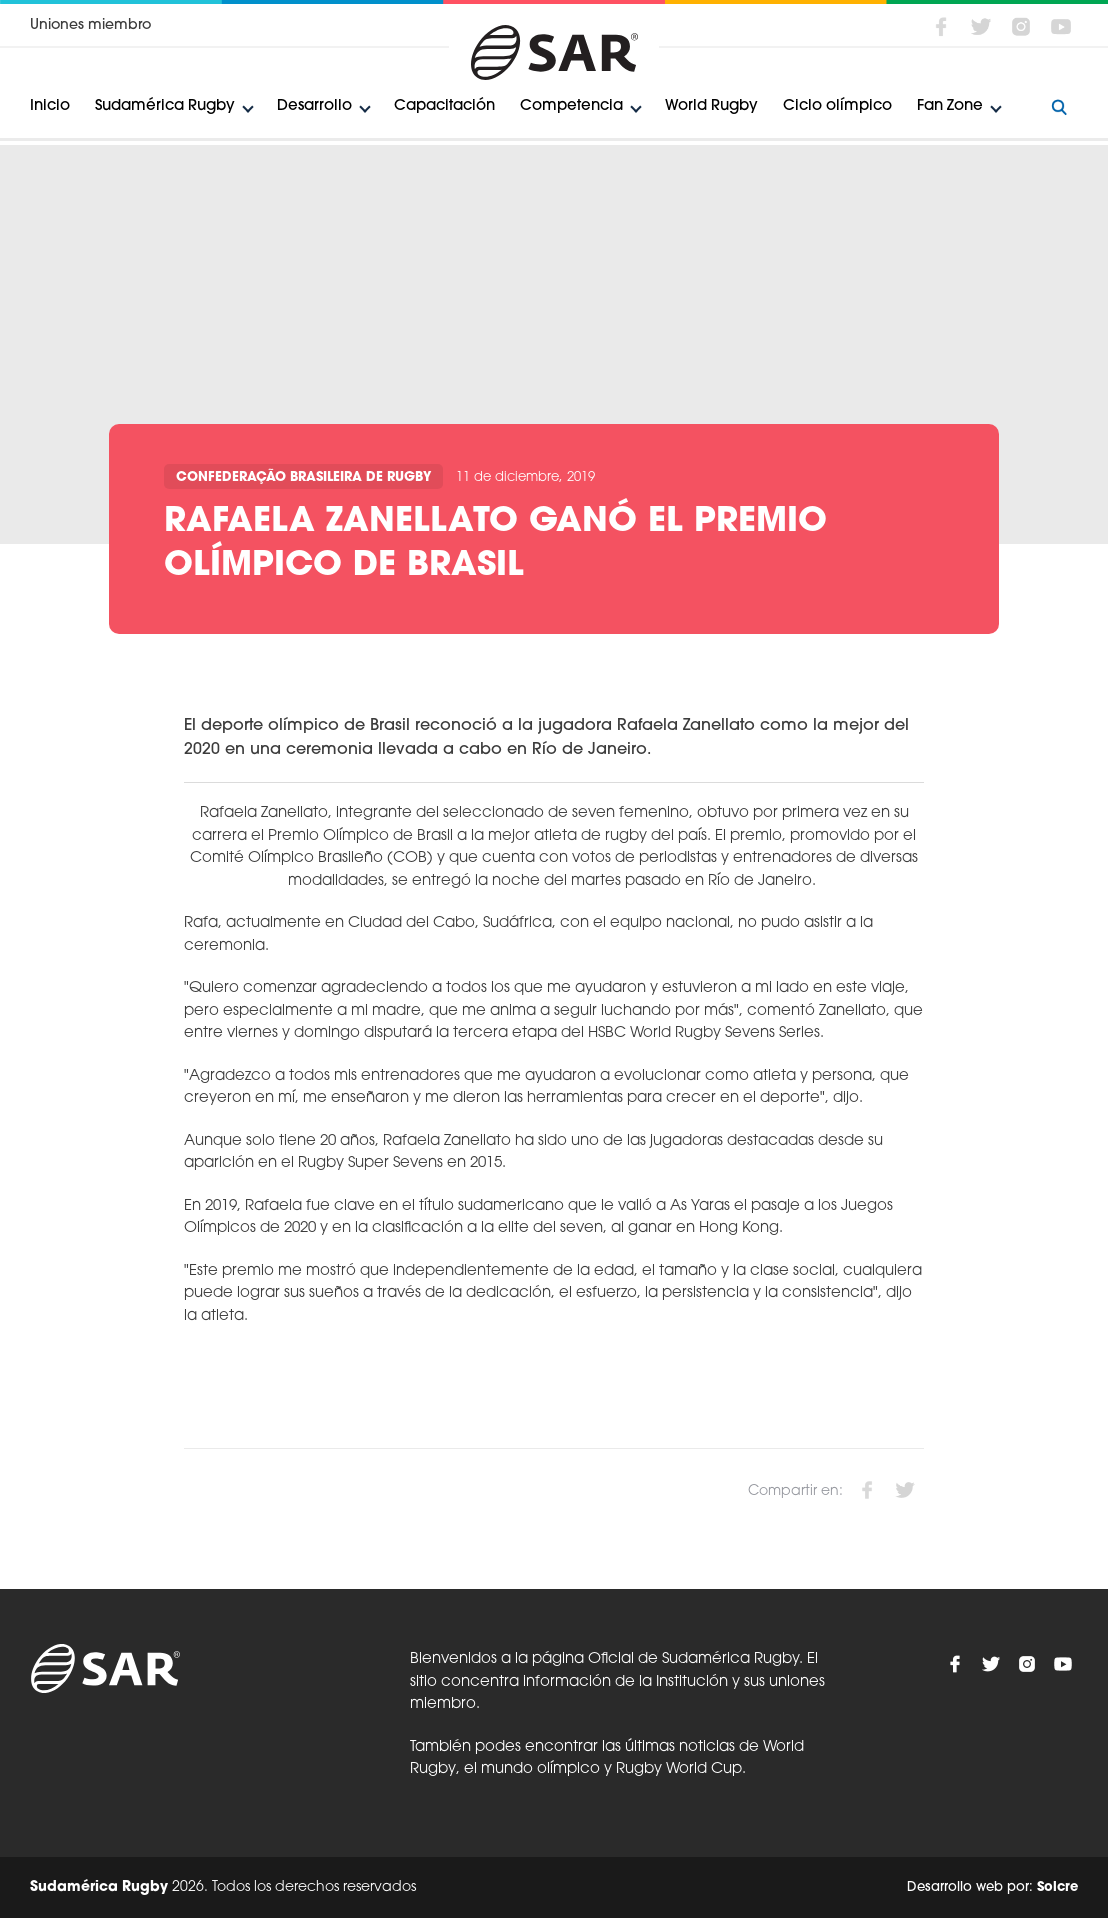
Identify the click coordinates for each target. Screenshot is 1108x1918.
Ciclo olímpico (837, 106)
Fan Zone (950, 106)
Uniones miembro (90, 25)
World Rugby (711, 106)
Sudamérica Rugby (165, 106)
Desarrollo (314, 106)
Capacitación (444, 106)
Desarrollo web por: (992, 1887)
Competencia (571, 106)
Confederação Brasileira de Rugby (303, 477)
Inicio (50, 106)
